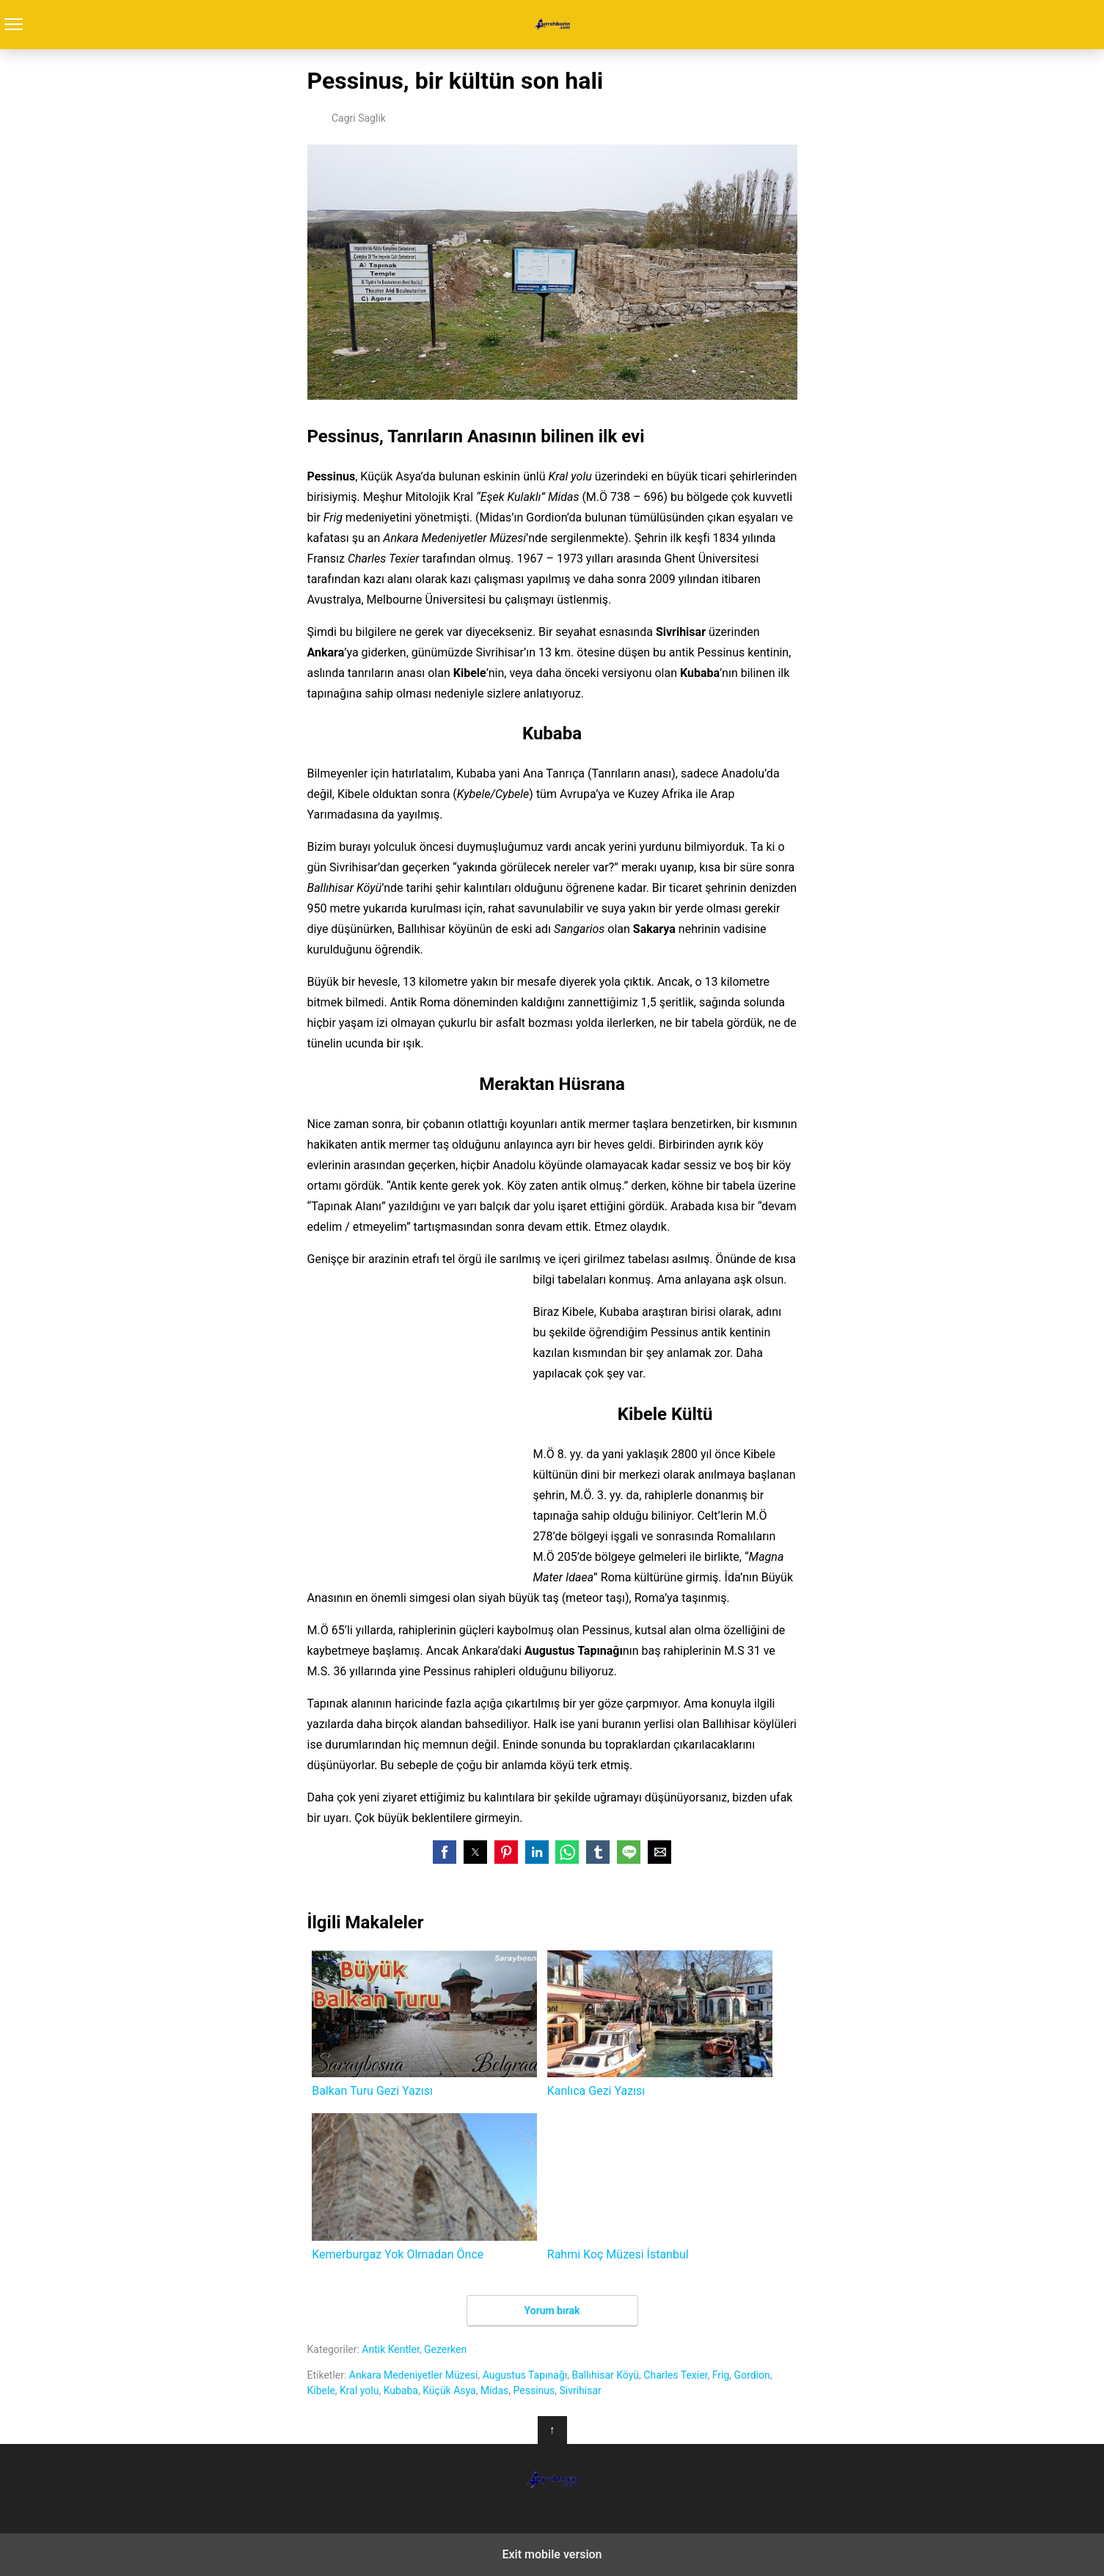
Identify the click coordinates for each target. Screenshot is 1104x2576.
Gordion (752, 2375)
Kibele (321, 2390)
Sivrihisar (580, 2390)
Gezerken (445, 2349)
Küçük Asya (449, 2390)
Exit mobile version (552, 2554)
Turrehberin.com (552, 24)
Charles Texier (675, 2375)
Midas (494, 2390)
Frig (721, 2375)
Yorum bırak (552, 2310)
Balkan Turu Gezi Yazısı (424, 2024)
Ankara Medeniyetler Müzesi (413, 2375)
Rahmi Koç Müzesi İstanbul (659, 2187)
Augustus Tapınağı (525, 2375)
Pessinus (534, 2390)
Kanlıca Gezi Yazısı (659, 2024)
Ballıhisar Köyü (605, 2375)
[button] (444, 1852)
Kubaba (401, 2390)
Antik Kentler (391, 2349)
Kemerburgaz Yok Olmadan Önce (424, 2187)
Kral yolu (359, 2390)
